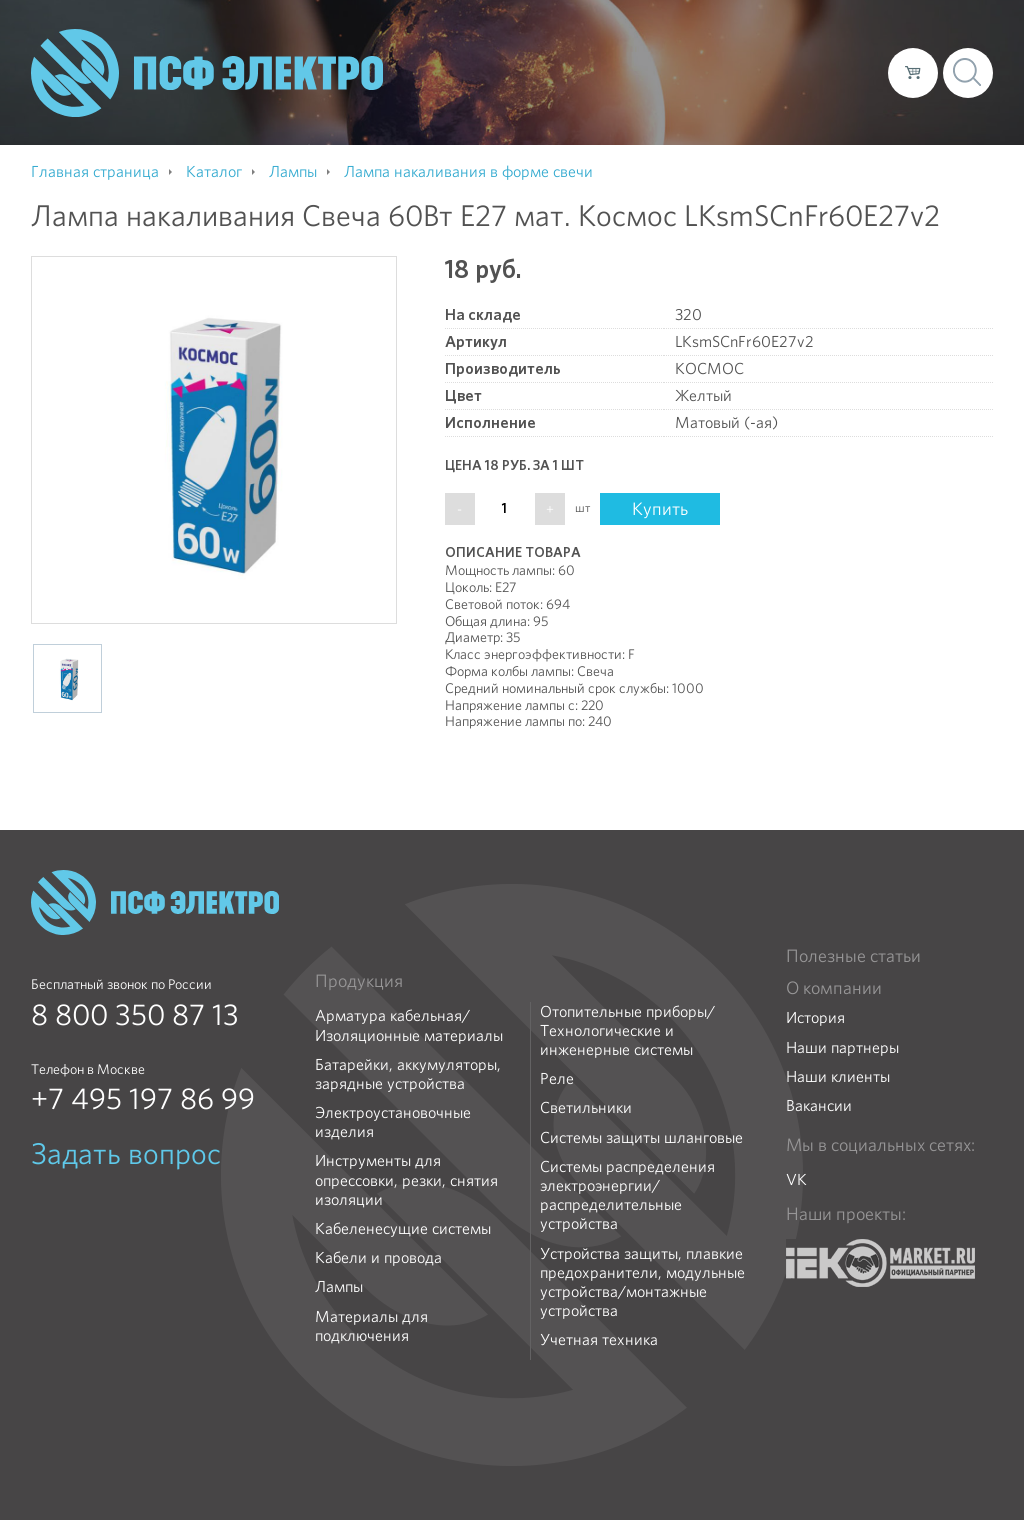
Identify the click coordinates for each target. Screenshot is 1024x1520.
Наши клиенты (838, 1076)
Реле (557, 1078)
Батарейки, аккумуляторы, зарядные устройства (408, 1074)
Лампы (339, 1286)
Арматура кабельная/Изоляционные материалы (409, 1025)
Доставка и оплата (708, 72)
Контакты (835, 72)
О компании (491, 72)
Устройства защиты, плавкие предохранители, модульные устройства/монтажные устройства (642, 1282)
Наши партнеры (842, 1047)
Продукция (359, 981)
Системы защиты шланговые (641, 1137)
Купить (660, 508)
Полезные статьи (853, 956)
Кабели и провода (378, 1257)
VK (796, 1179)
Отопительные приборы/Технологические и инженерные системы (627, 1031)
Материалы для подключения (371, 1326)
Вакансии (819, 1105)
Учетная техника (599, 1339)
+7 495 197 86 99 (143, 1099)
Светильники (586, 1107)
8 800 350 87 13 (135, 1015)
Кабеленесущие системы (403, 1228)
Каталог (586, 72)
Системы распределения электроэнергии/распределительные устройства (627, 1195)
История (815, 1017)
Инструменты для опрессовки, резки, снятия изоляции (406, 1180)
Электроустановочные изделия (393, 1122)
